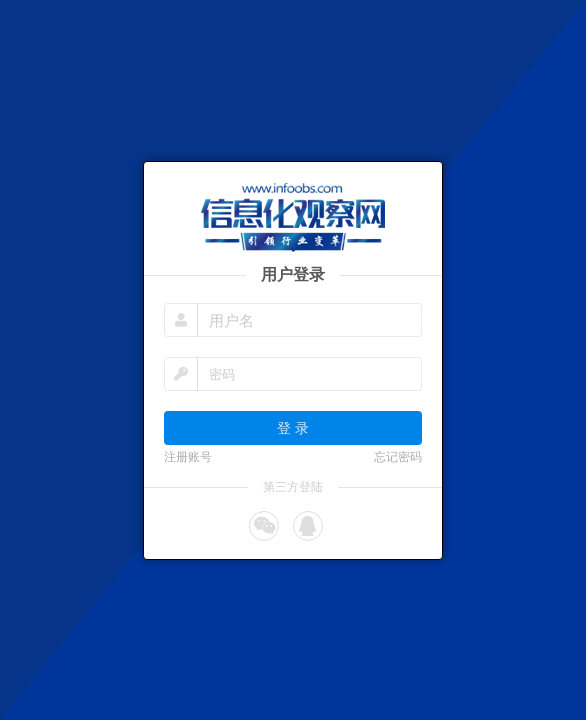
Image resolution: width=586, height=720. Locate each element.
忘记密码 (398, 457)
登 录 (293, 427)
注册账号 (188, 457)
